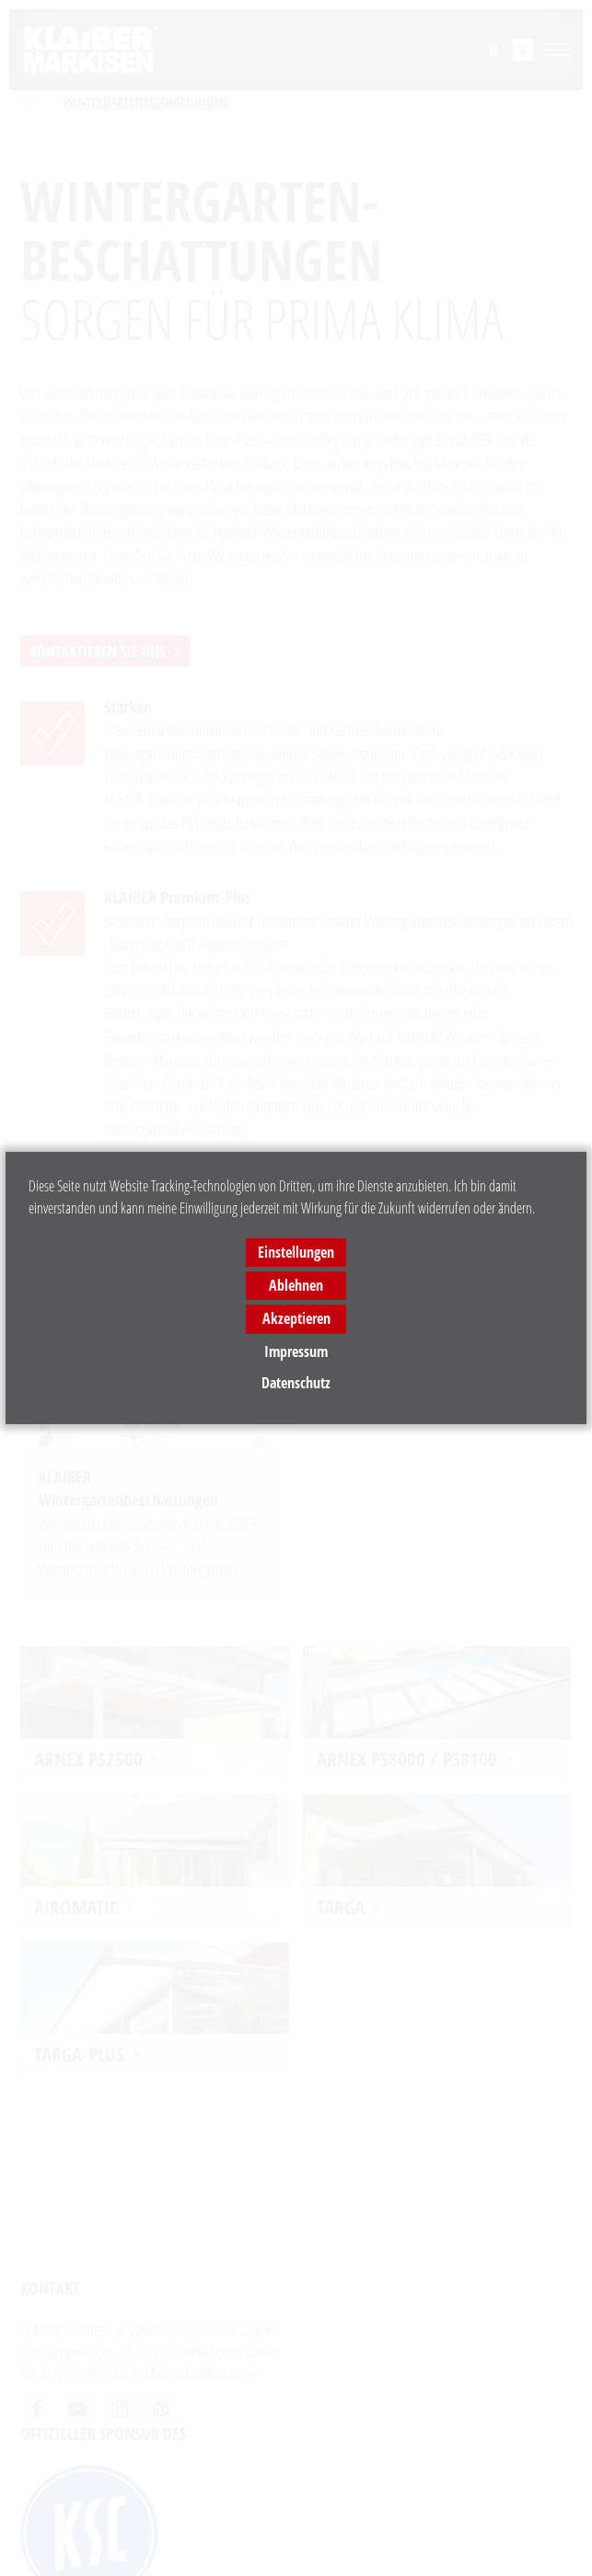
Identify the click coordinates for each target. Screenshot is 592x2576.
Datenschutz (296, 1383)
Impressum (296, 1351)
